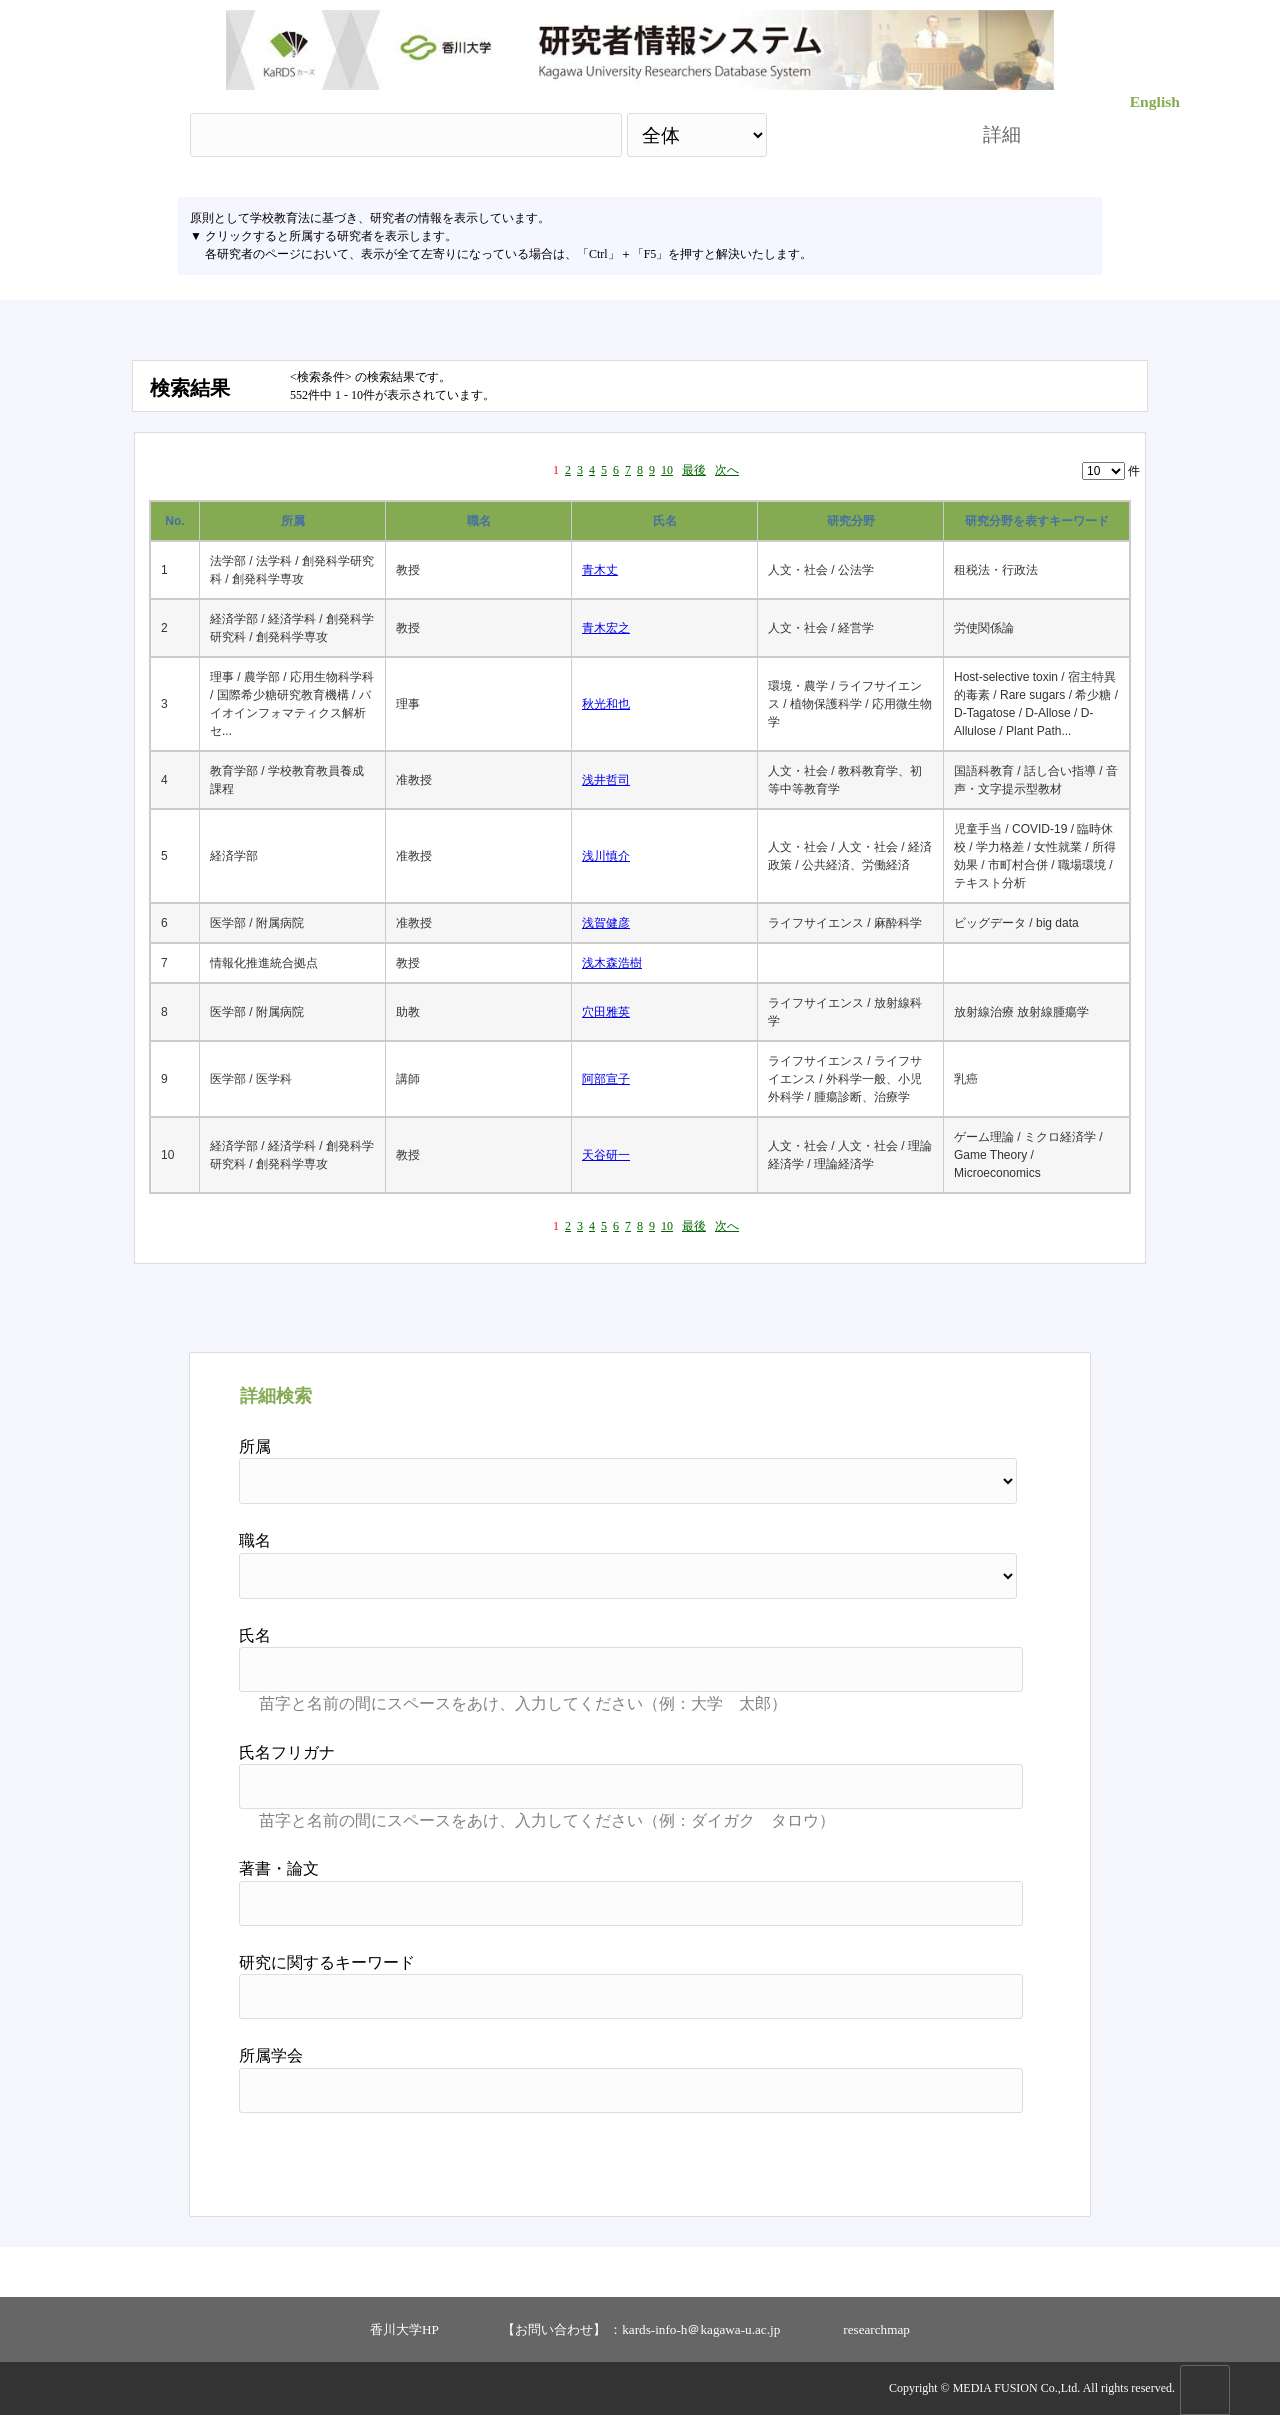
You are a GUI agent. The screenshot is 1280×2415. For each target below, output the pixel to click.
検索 (857, 134)
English (1155, 101)
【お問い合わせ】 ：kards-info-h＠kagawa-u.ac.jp (641, 2329)
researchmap (876, 2329)
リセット (972, 2157)
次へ (727, 470)
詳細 (1002, 134)
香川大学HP (404, 2329)
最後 (694, 470)
